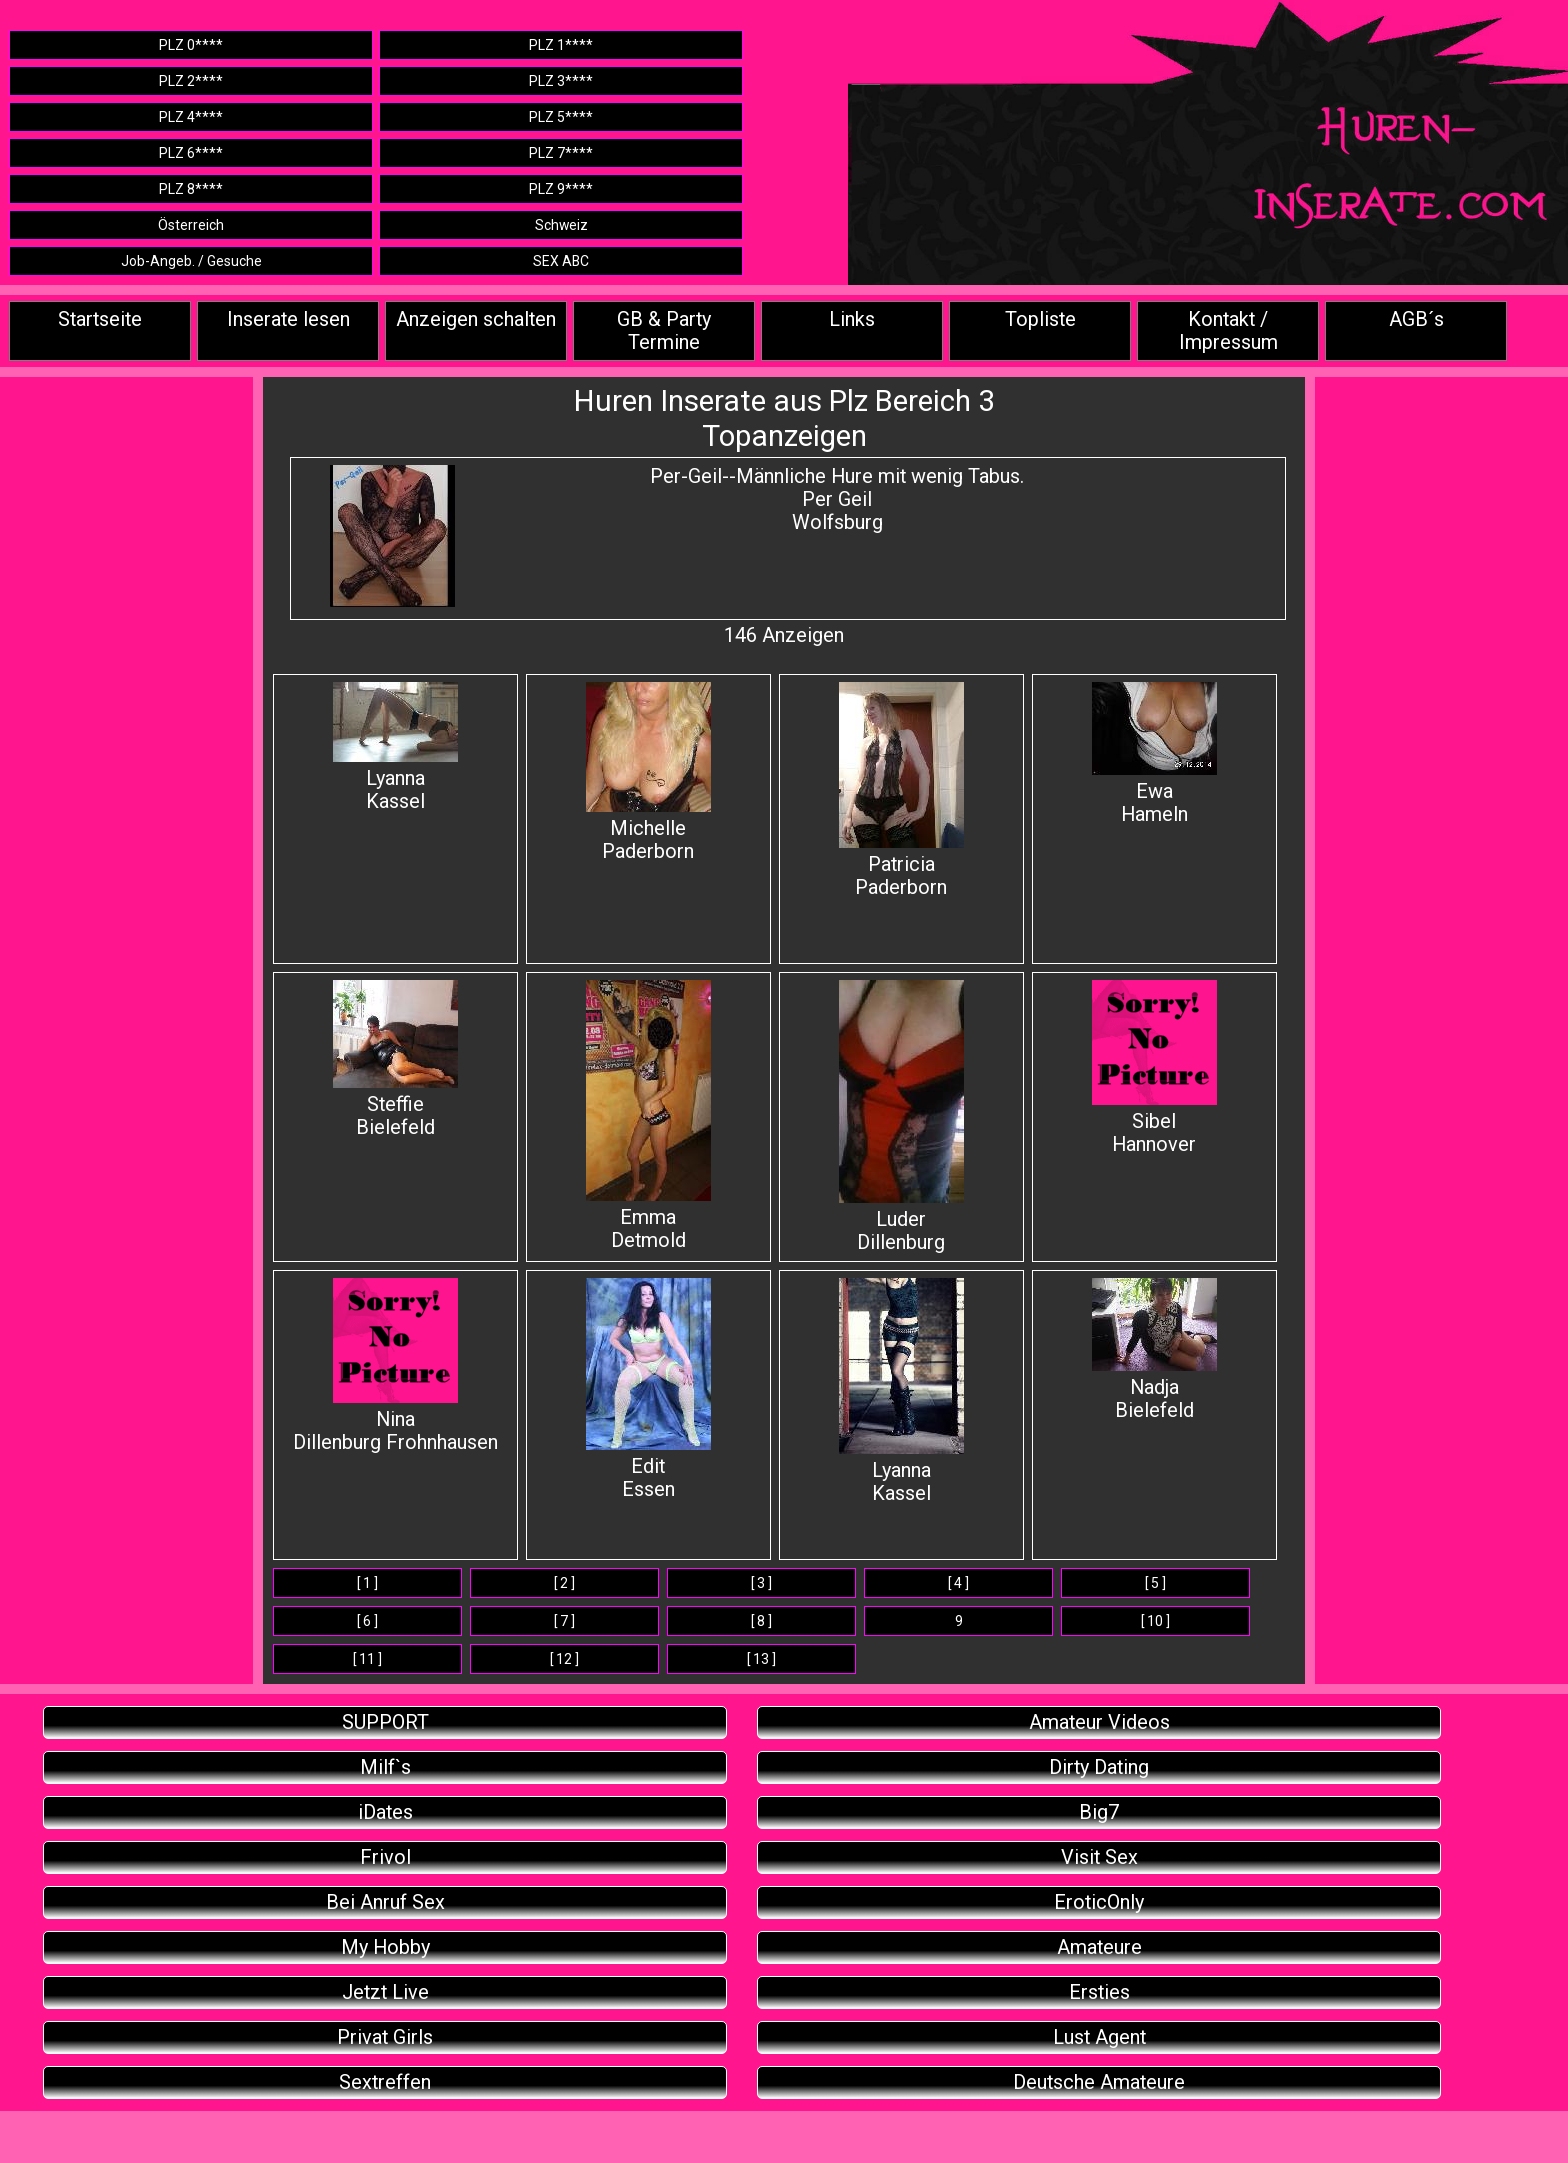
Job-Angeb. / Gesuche (191, 261)
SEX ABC (561, 261)
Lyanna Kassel (395, 747)
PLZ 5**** (561, 117)
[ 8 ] (761, 1621)
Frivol (385, 1857)
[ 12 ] (564, 1659)
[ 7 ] (564, 1621)
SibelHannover (1154, 1068)
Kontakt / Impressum (1228, 331)
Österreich (191, 225)
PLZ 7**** (561, 153)
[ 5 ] (1155, 1583)
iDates (385, 1812)
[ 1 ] (367, 1583)
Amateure (1099, 1947)
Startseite (100, 319)
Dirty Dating (1099, 1767)
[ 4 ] (958, 1583)
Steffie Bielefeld (395, 1059)
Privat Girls (385, 2037)
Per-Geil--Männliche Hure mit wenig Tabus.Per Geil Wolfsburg (837, 499)
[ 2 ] (564, 1583)
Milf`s (385, 1767)
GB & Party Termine (664, 331)
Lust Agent (1099, 2037)
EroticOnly (1099, 1902)
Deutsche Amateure (1099, 2082)
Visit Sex (1099, 1857)
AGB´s (1416, 319)
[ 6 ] (367, 1621)
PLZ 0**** (191, 45)
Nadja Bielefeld (1154, 1350)
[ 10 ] (1155, 1621)
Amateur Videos (1099, 1722)
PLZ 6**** (191, 153)
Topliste (1040, 319)
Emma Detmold (648, 1116)
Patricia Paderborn (901, 790)
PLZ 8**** (191, 189)
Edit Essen (648, 1389)
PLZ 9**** (561, 189)
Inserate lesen (288, 319)
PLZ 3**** (561, 81)
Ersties (1099, 1992)
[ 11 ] (367, 1659)
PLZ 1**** (561, 45)
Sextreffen (385, 2082)
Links (852, 319)
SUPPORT (385, 1722)
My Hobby (385, 1947)
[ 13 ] (761, 1659)
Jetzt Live (385, 1992)
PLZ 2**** (191, 81)
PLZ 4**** (191, 117)
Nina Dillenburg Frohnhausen (395, 1366)
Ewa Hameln (1154, 754)
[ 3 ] (761, 1583)
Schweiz (561, 225)
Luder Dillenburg (901, 1117)
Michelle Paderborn (648, 772)
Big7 (1099, 1812)
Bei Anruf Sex (385, 1902)
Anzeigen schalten (476, 319)
